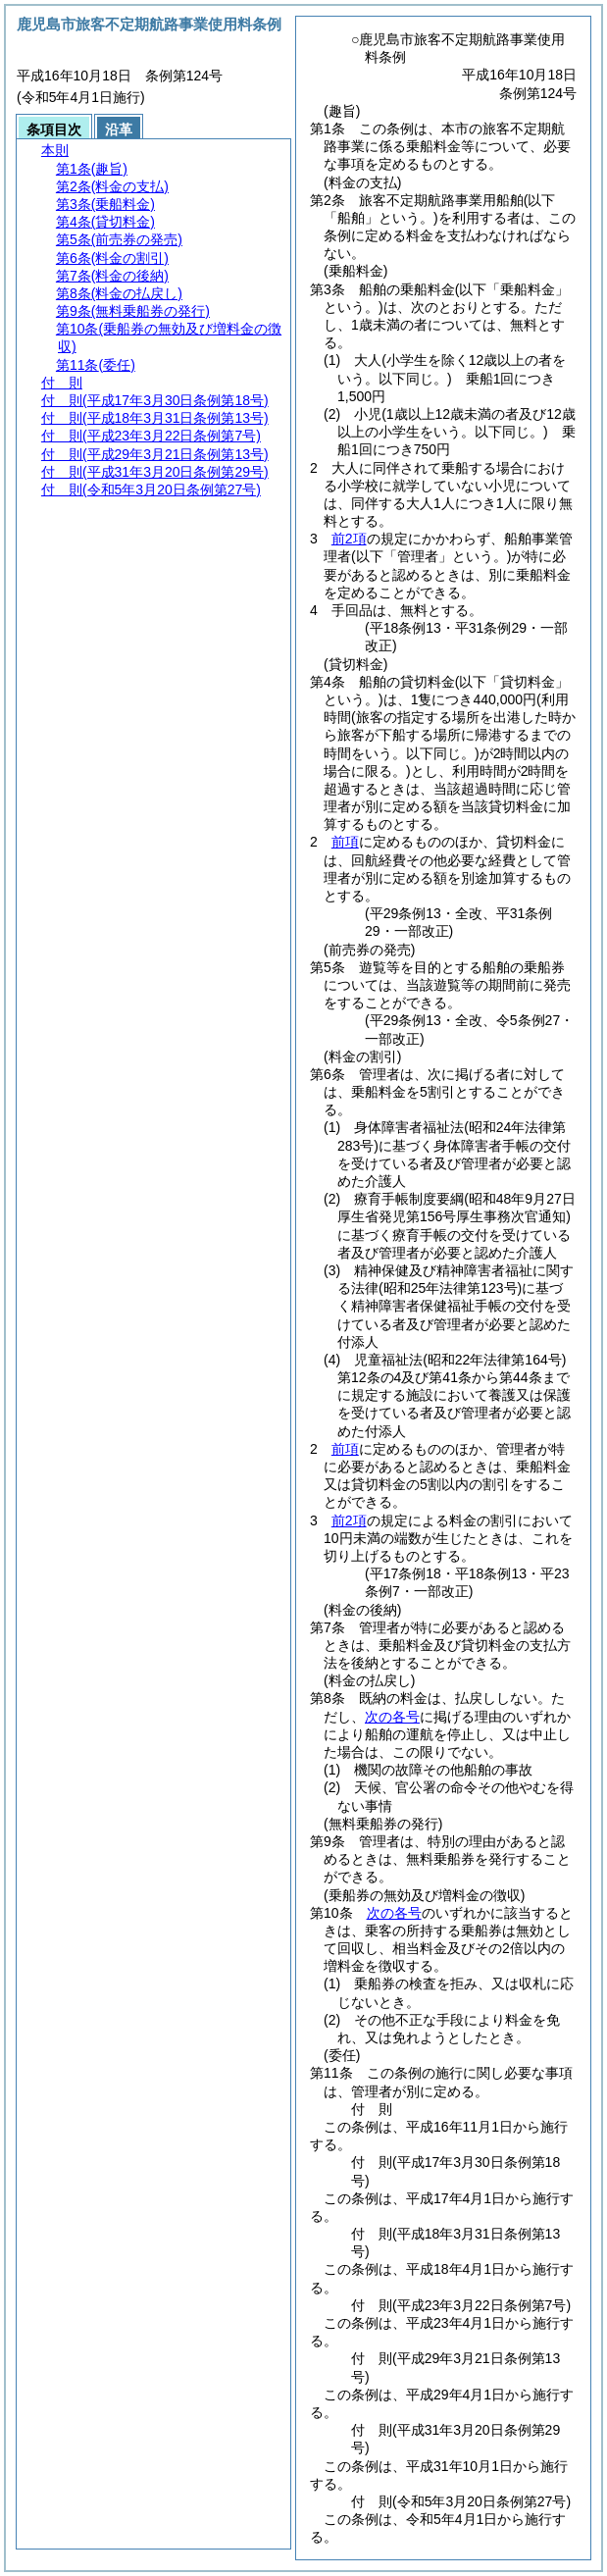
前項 (345, 842)
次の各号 (392, 1717)
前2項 (349, 538)
